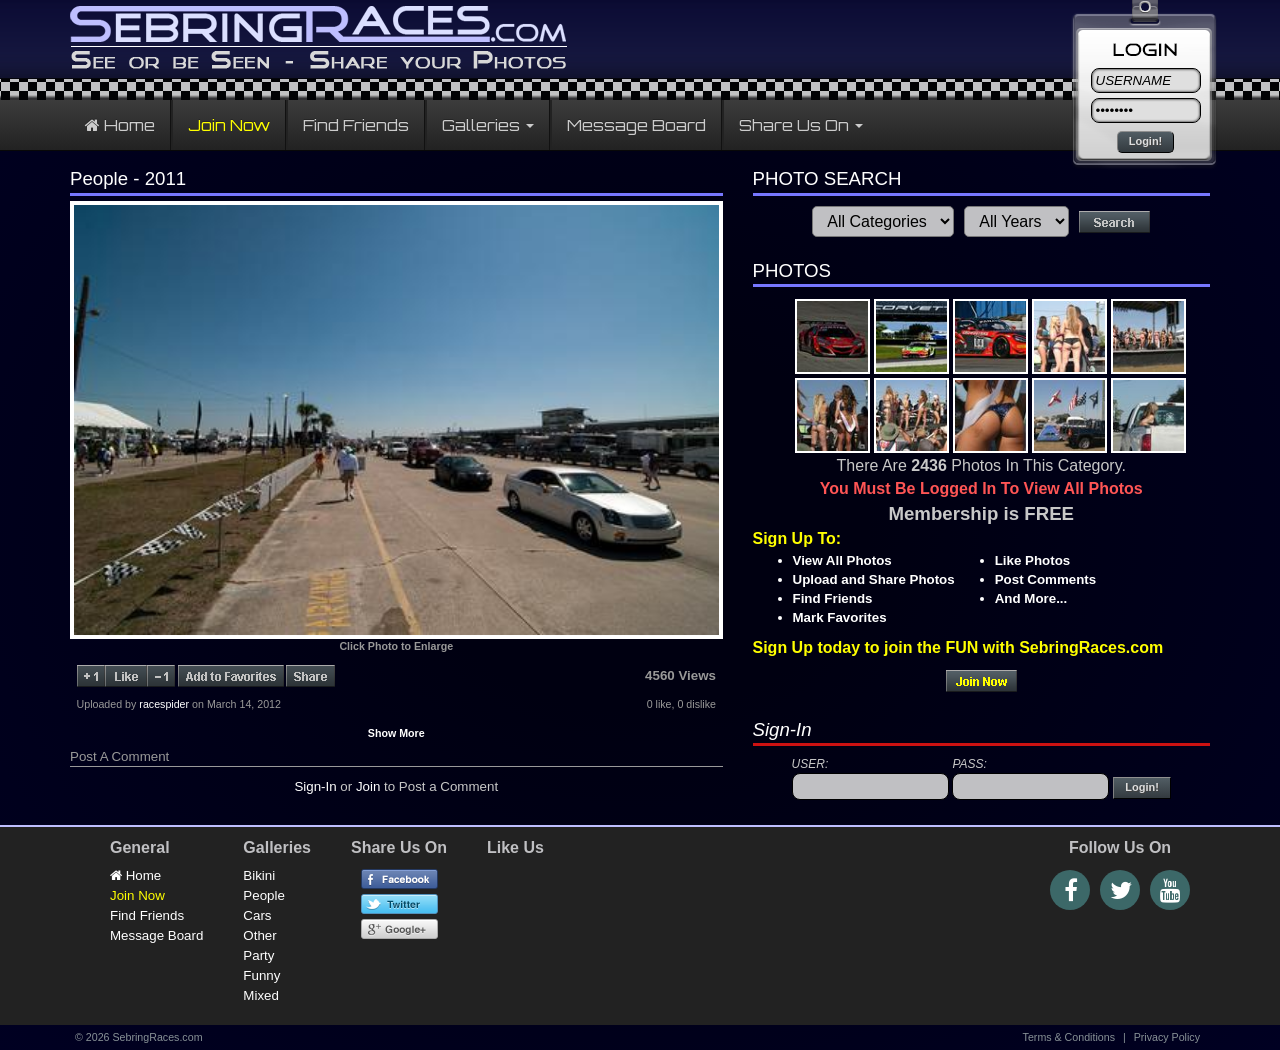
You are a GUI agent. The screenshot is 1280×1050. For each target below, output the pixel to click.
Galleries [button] (488, 125)
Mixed (261, 995)
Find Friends (356, 125)
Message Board (636, 125)
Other (259, 935)
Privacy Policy (1167, 1037)
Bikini (259, 875)
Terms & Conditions (1069, 1037)
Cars (257, 915)
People (264, 895)
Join (368, 786)
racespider (164, 704)
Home (120, 125)
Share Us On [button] (801, 125)
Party (258, 955)
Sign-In (315, 786)
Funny (261, 975)
